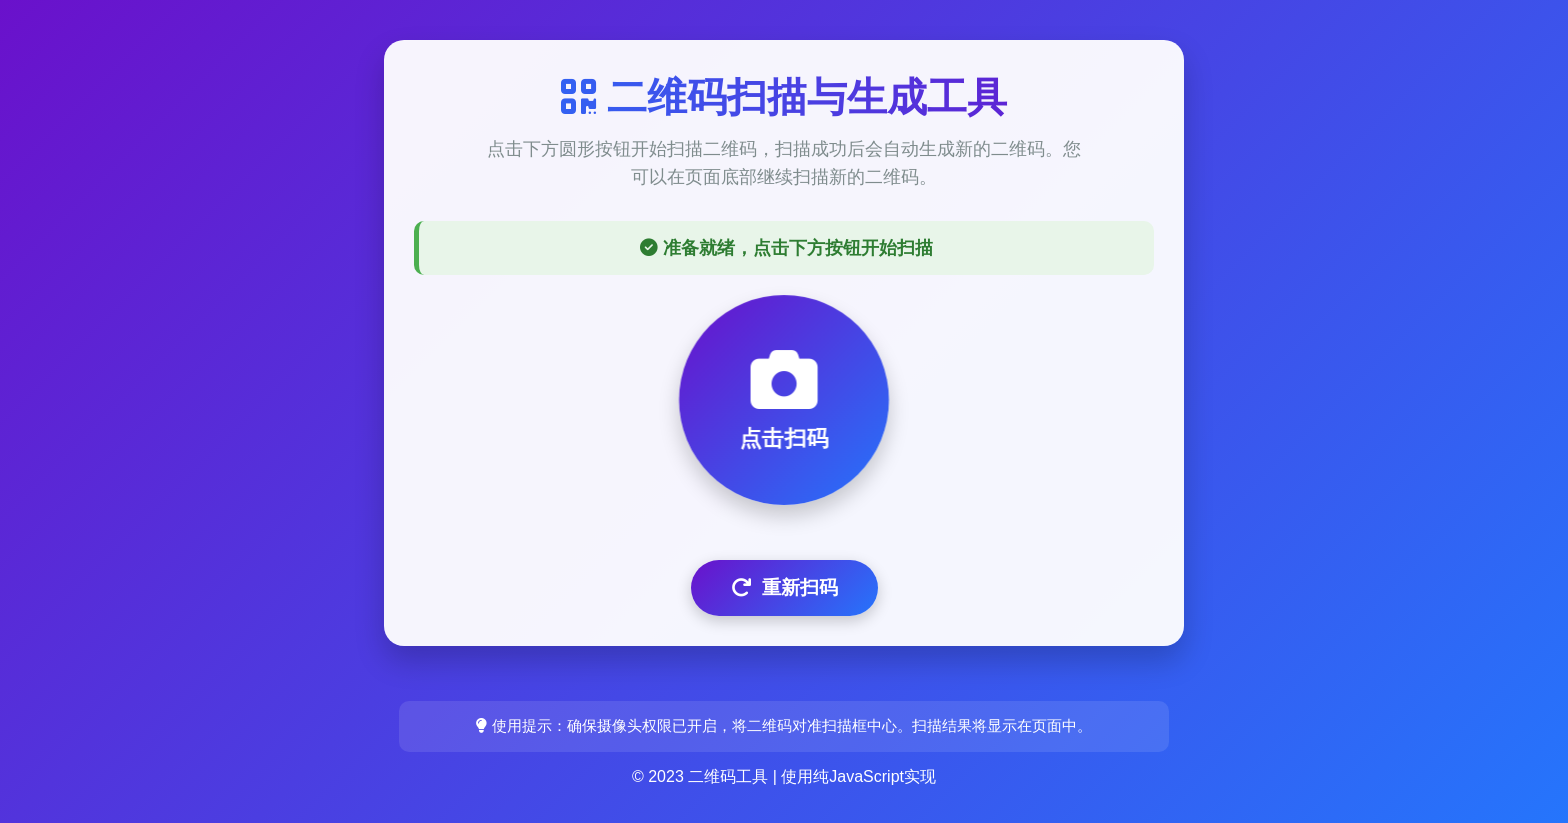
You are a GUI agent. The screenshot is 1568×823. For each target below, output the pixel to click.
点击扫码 (784, 399)
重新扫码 (784, 587)
